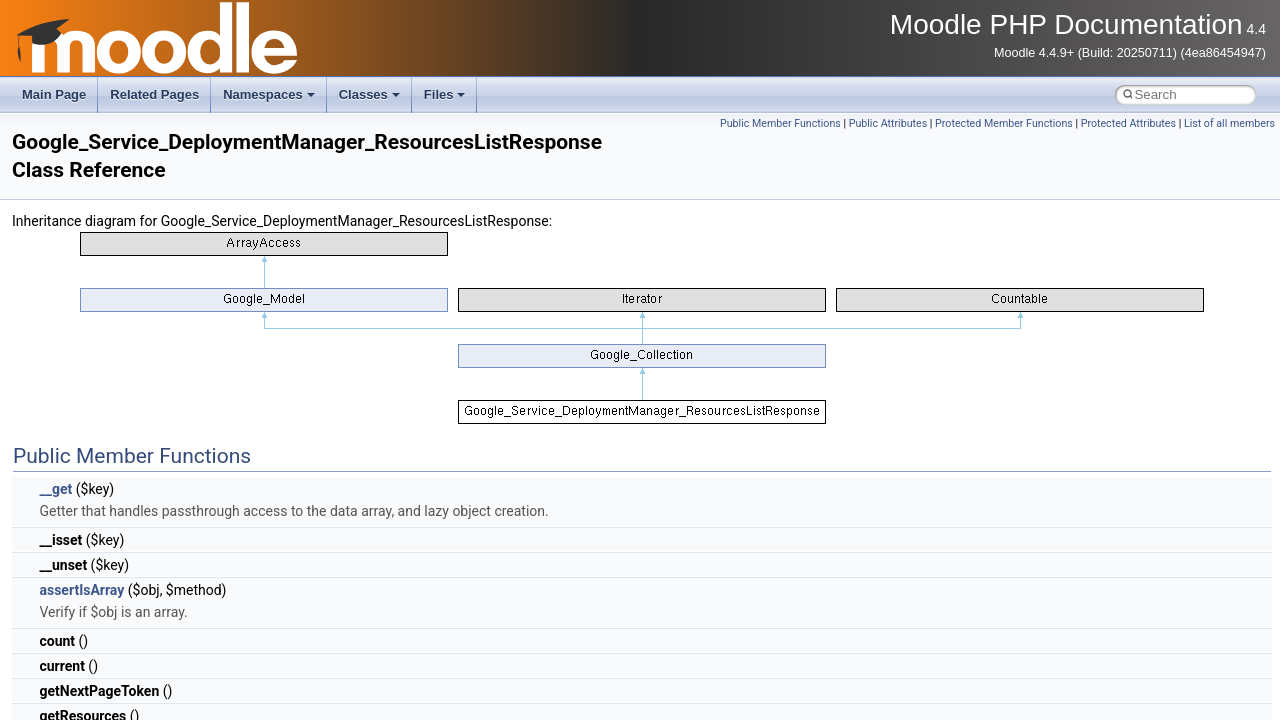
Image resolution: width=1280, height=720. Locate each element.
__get (55, 489)
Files (445, 94)
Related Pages (154, 94)
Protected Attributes (1128, 123)
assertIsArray (81, 590)
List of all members (1229, 123)
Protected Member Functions (1004, 123)
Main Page (54, 94)
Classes (369, 94)
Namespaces (269, 94)
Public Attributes (888, 123)
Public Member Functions (780, 123)
